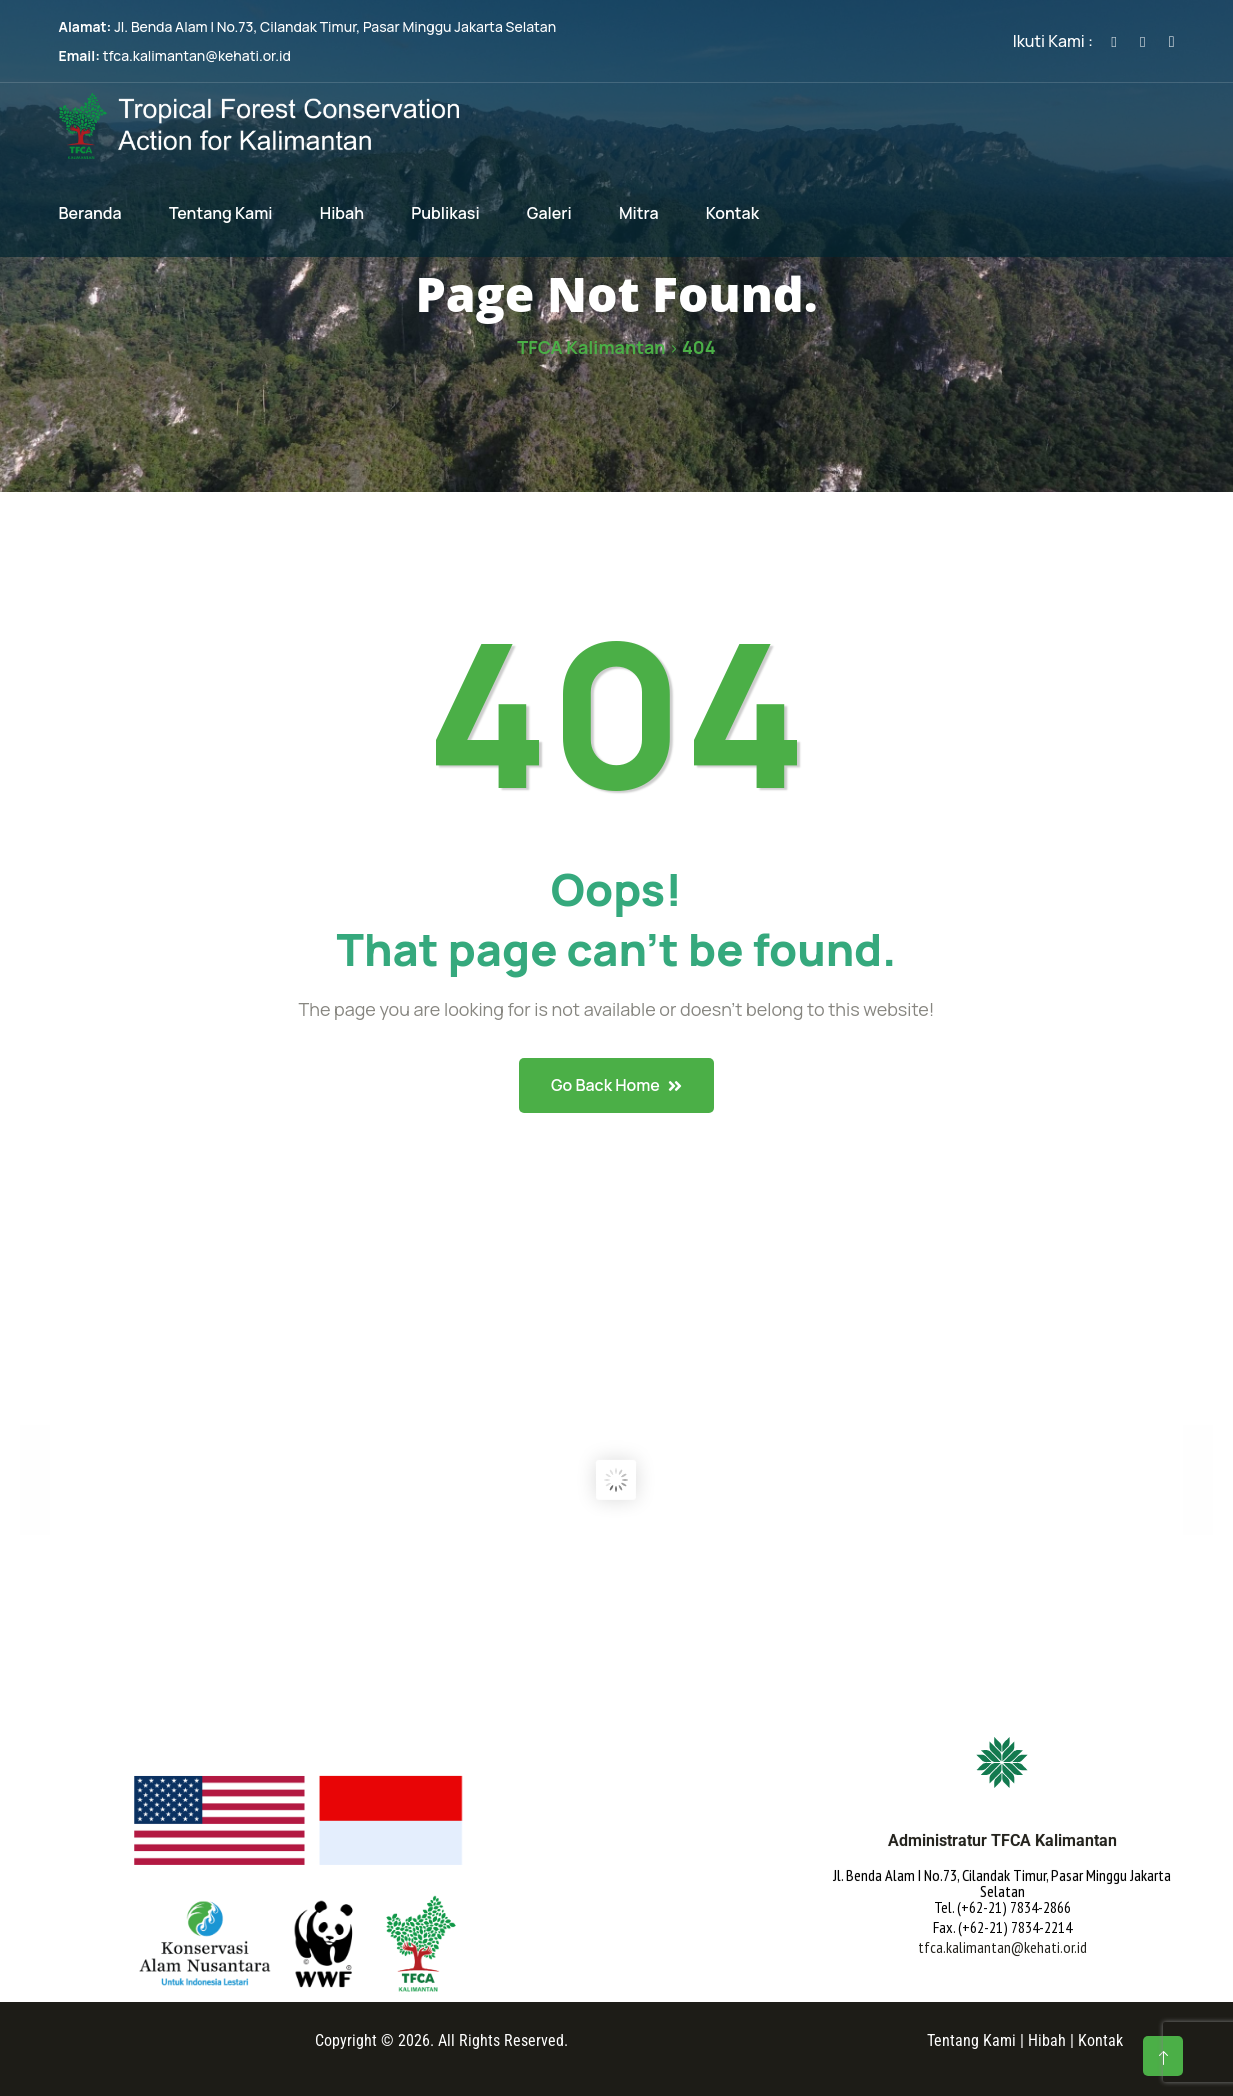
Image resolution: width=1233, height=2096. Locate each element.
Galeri (549, 213)
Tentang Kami (221, 213)
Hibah (342, 213)
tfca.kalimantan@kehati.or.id (197, 55)
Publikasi (445, 213)
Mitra (639, 213)
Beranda (90, 213)
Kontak (732, 213)
